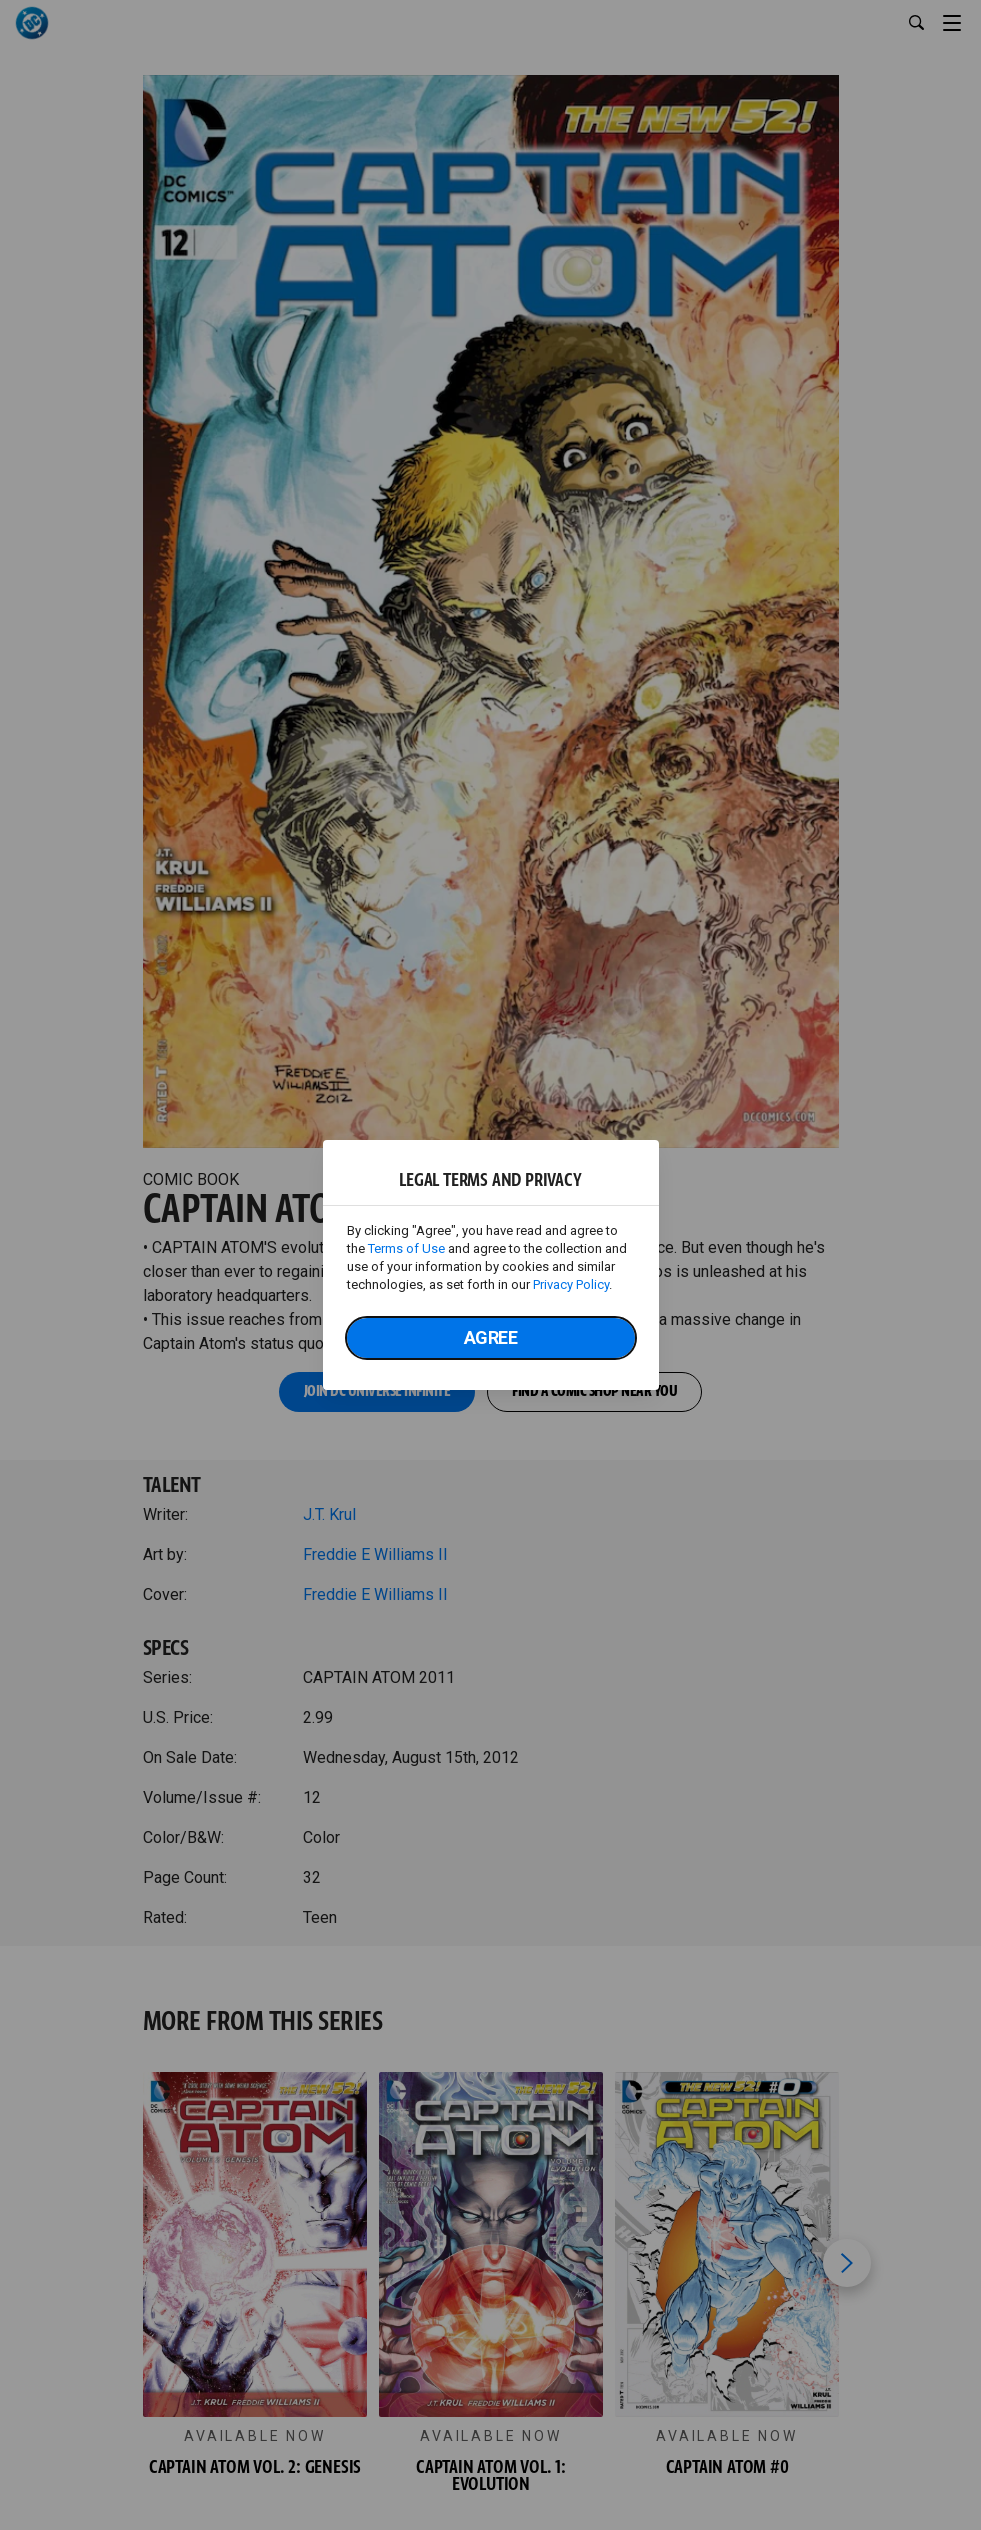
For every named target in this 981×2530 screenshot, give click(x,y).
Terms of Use (406, 1248)
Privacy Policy (571, 1284)
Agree (491, 1337)
